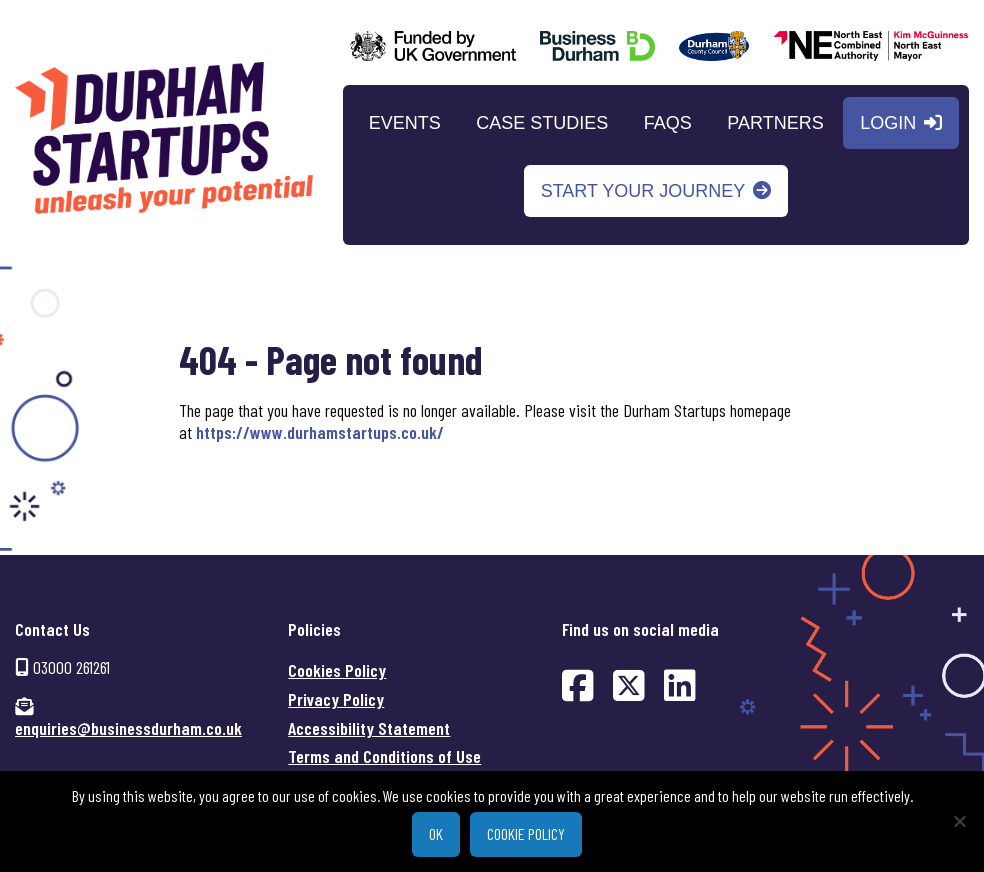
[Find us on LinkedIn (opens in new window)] (680, 684)
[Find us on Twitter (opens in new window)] (629, 684)
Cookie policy (526, 833)
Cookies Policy (337, 670)
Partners (775, 122)
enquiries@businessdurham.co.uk (128, 728)
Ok (436, 833)
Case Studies (542, 122)
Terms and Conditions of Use (384, 756)
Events (405, 122)
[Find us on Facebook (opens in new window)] (578, 684)
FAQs (668, 122)
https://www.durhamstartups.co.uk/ (320, 432)
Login (888, 122)
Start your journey (643, 190)
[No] (959, 821)
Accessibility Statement (369, 727)
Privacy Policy (336, 699)
